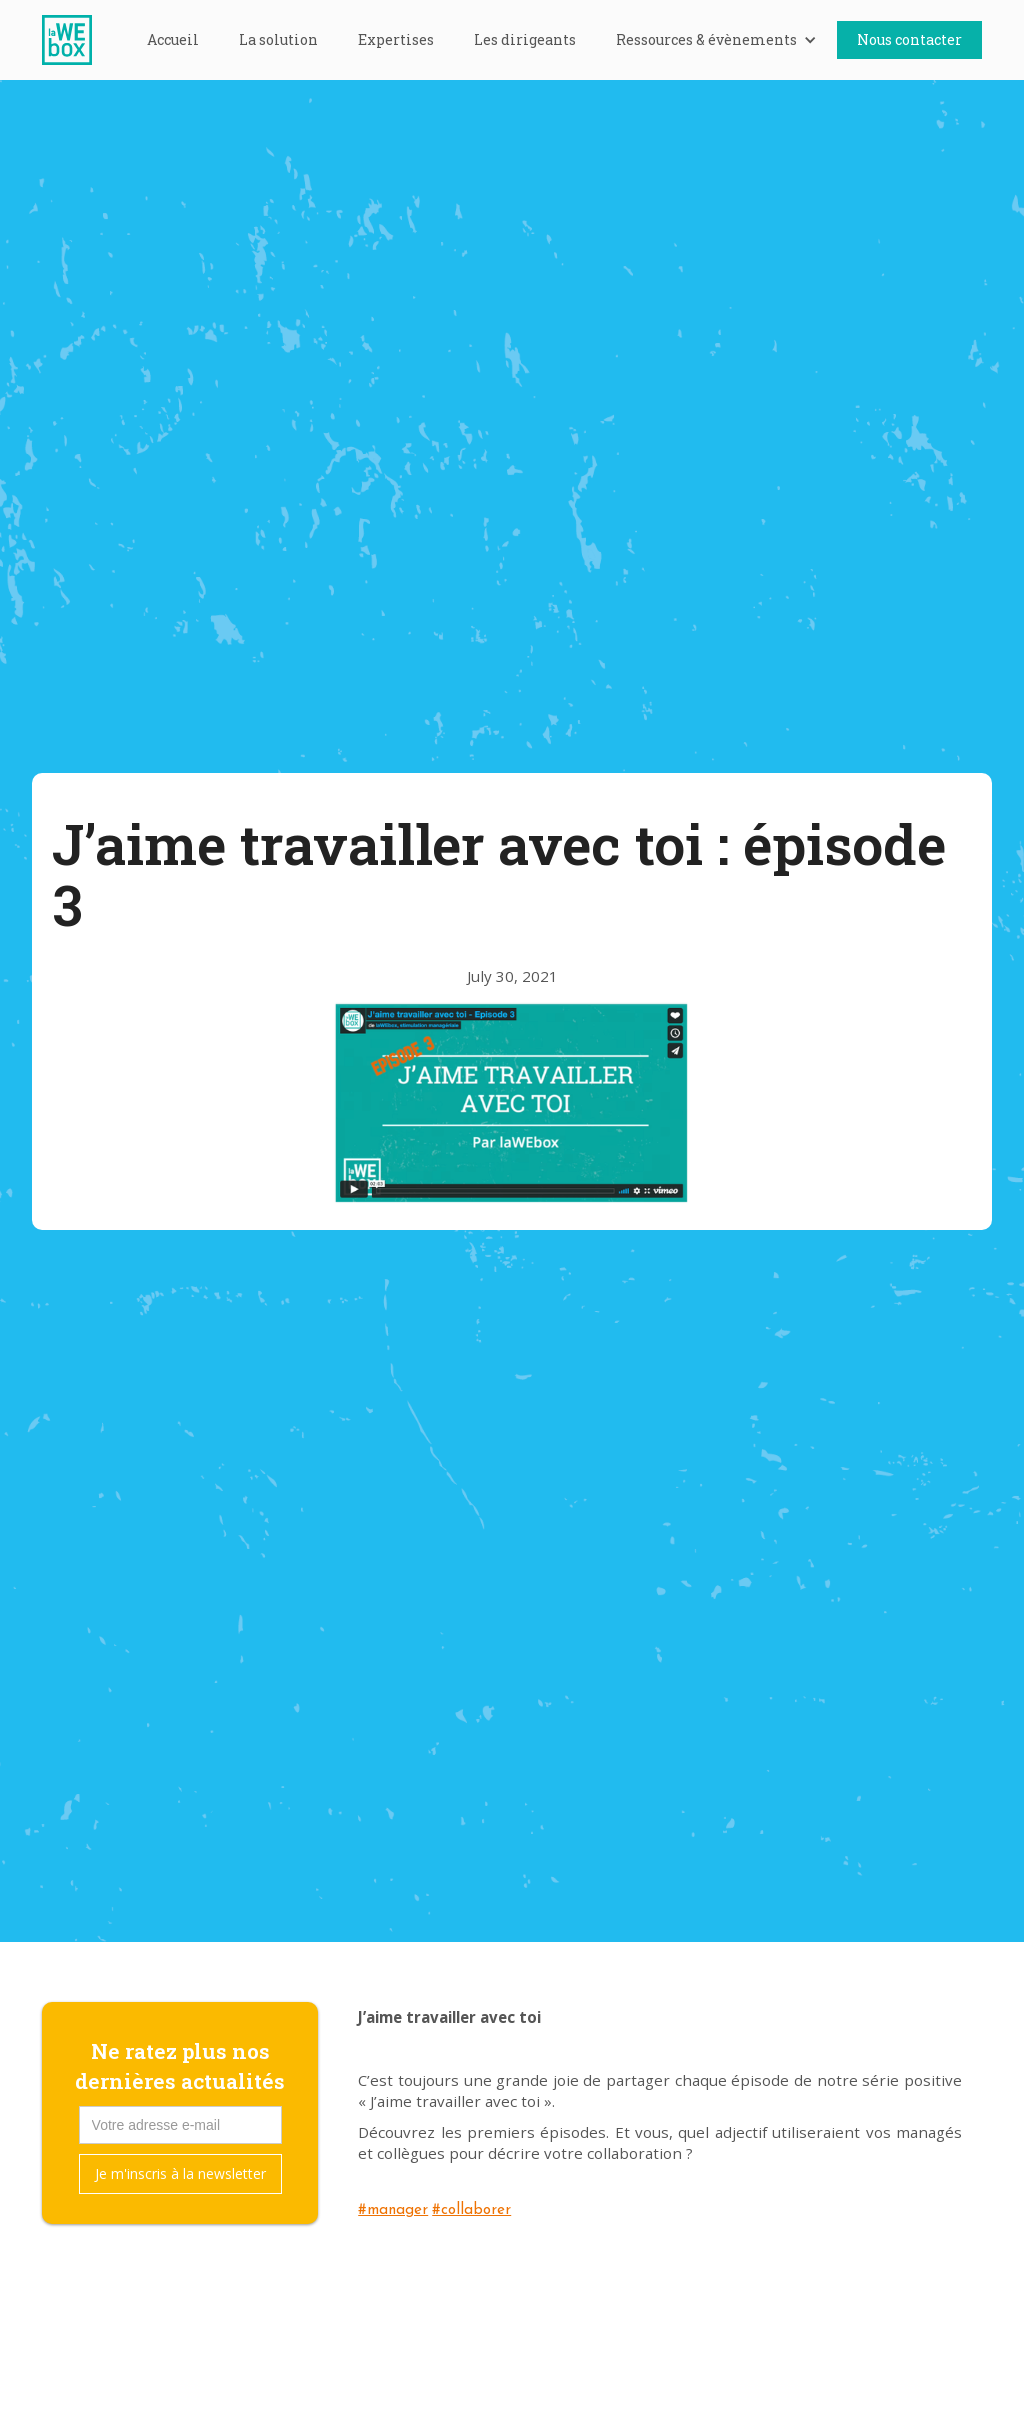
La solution (278, 39)
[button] (716, 40)
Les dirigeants (525, 39)
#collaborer (471, 2210)
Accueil (173, 39)
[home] (77, 40)
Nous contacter (909, 39)
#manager (393, 2210)
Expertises (396, 39)
